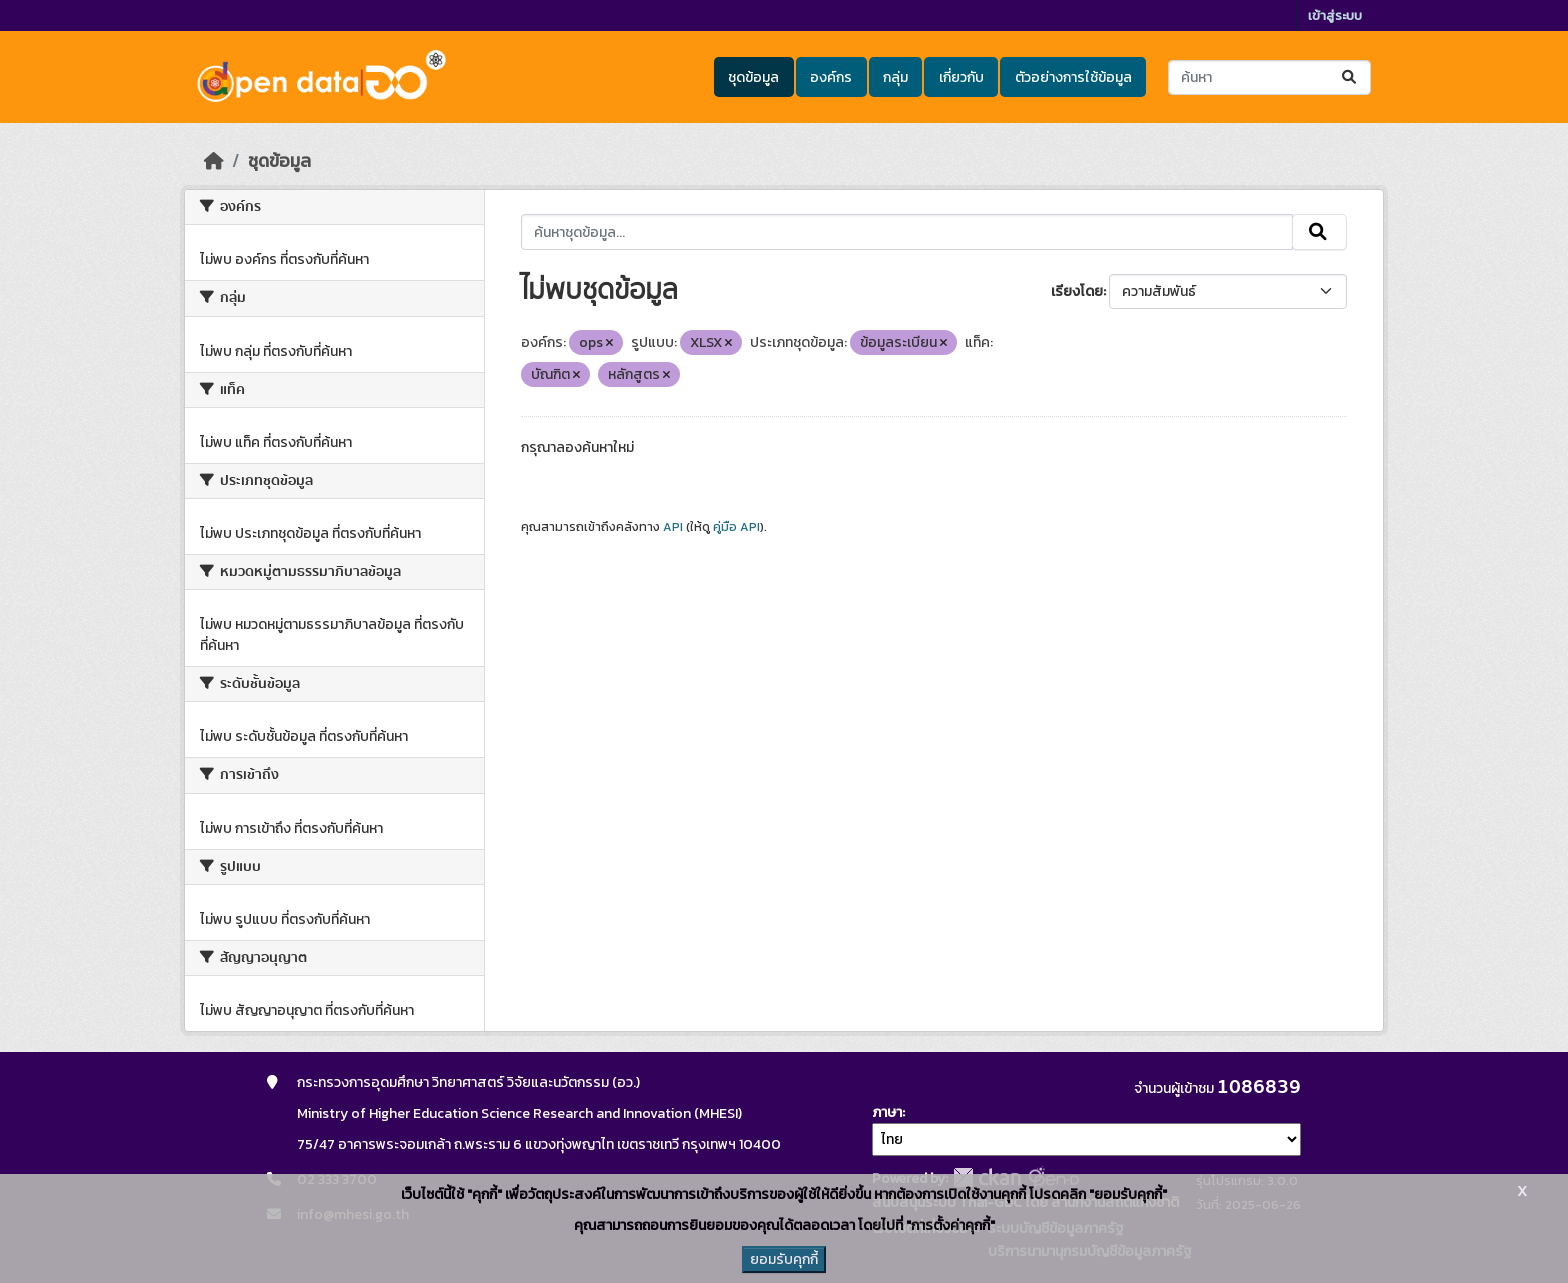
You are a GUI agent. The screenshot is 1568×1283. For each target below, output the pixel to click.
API (673, 527)
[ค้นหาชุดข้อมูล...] (1269, 77)
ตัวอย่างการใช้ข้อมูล (1073, 77)
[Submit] (1350, 77)
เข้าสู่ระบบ (1335, 15)
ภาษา (887, 1112)
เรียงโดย (1077, 291)
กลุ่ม (895, 77)
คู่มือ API (736, 527)
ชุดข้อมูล (753, 77)
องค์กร (831, 77)
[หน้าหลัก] (214, 161)
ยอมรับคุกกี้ (784, 1259)
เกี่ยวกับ (961, 77)
